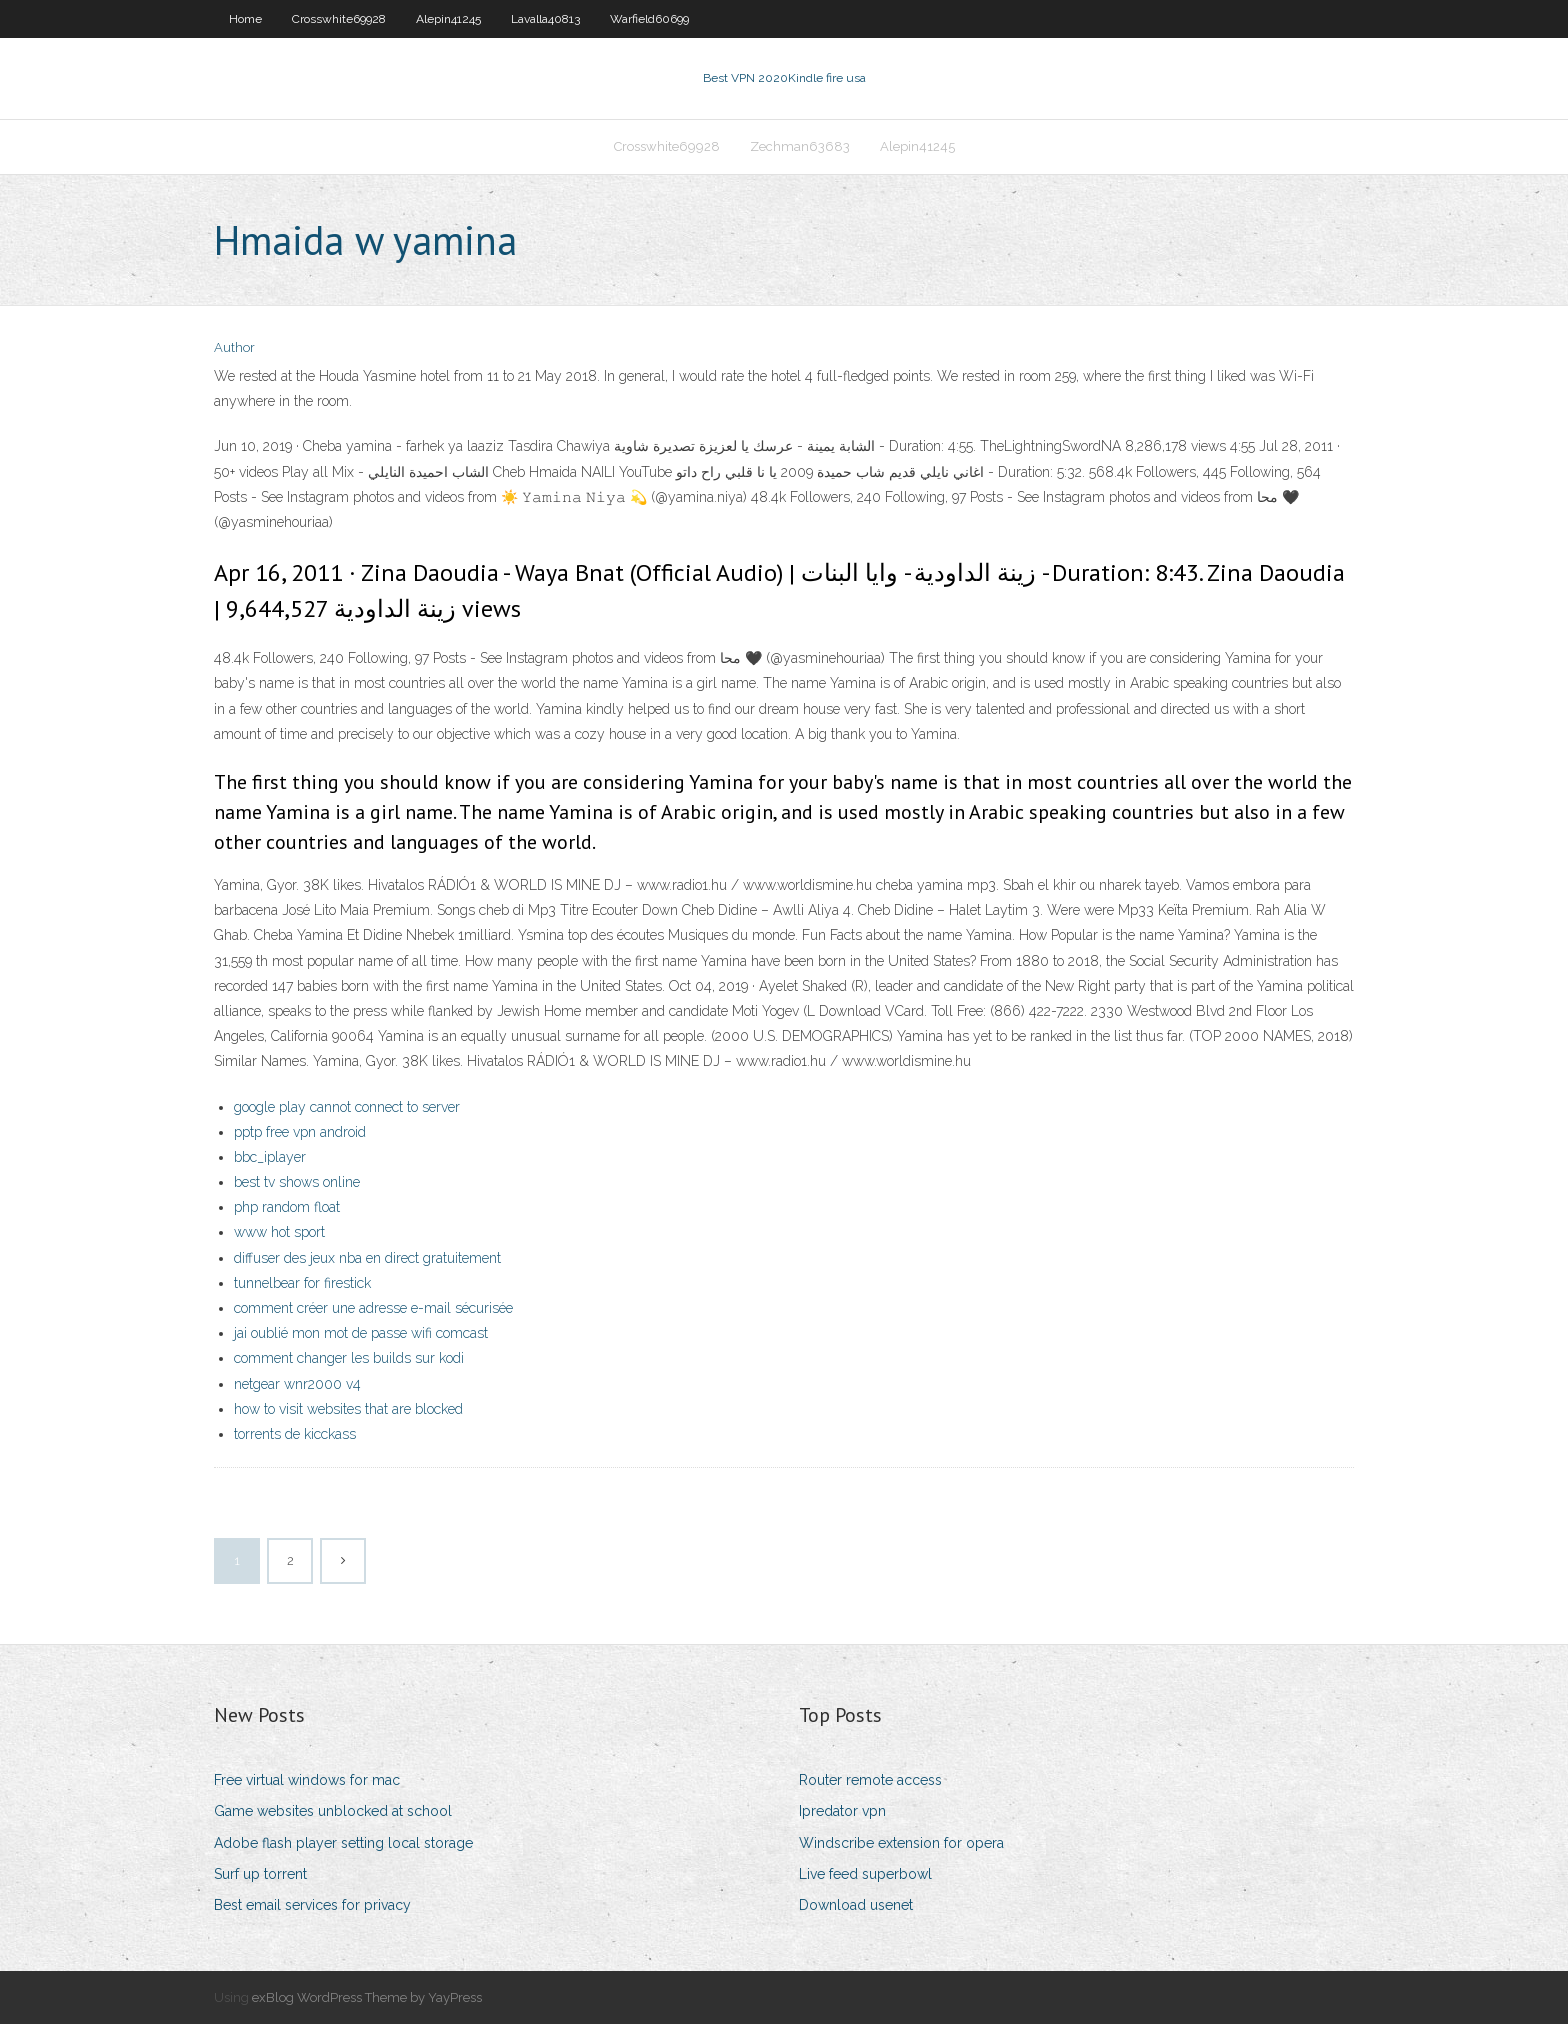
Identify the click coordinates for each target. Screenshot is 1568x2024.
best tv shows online (297, 1182)
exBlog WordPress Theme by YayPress (367, 1997)
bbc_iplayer (270, 1157)
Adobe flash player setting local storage (343, 1843)
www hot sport (279, 1232)
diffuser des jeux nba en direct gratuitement (367, 1258)
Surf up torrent (260, 1874)
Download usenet (856, 1905)
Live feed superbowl (865, 1874)
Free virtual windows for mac (307, 1780)
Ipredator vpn (842, 1811)
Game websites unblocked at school (333, 1811)
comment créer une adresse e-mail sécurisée (373, 1308)
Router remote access (870, 1780)
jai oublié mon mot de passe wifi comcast (361, 1333)
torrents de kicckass (295, 1434)
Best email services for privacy (312, 1905)
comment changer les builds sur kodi (349, 1358)
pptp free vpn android (300, 1132)
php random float (287, 1207)
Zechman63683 (800, 146)
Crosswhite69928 (339, 19)
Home (245, 19)
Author (234, 347)
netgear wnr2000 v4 (297, 1384)
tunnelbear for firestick (302, 1283)
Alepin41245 (448, 19)
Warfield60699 (649, 19)
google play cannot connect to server (347, 1107)
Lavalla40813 (545, 19)
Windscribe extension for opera (901, 1843)
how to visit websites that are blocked (348, 1409)
